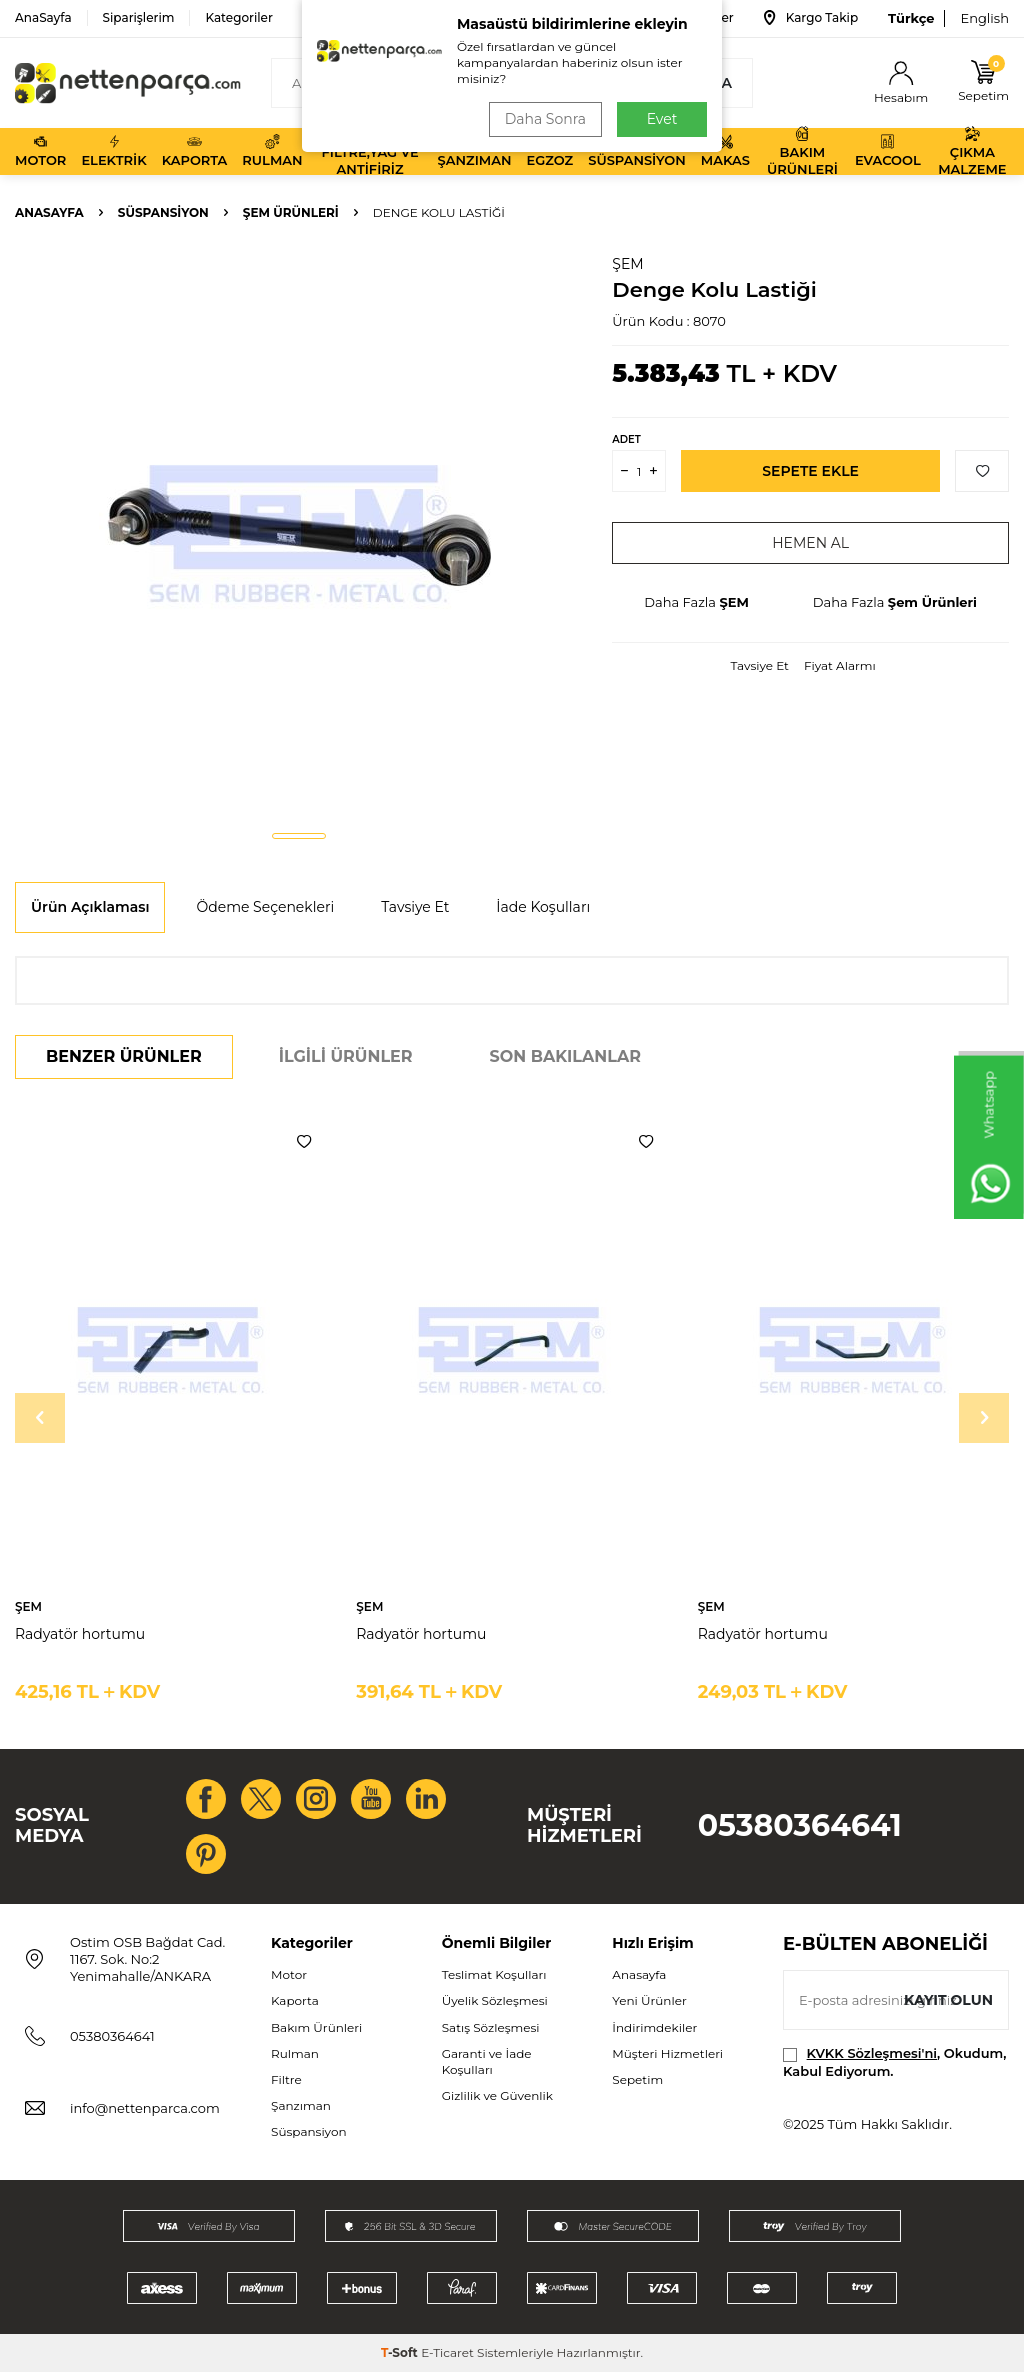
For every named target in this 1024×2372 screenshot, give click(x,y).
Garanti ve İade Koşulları (487, 2061)
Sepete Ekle (810, 471)
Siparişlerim (139, 17)
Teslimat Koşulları (494, 1974)
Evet (662, 119)
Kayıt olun (948, 2000)
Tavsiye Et (760, 665)
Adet (626, 439)
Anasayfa (49, 212)
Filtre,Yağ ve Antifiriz (369, 151)
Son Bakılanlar (565, 1056)
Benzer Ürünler (124, 1056)
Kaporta (195, 151)
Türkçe (911, 18)
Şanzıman (475, 151)
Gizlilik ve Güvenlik (497, 2095)
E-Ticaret (447, 2352)
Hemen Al (810, 543)
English (984, 18)
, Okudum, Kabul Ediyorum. (894, 2061)
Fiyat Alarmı (840, 665)
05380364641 (800, 1825)
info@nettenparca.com (145, 2108)
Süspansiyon (637, 151)
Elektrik (113, 151)
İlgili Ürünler (346, 1056)
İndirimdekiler (654, 2027)
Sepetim (637, 2079)
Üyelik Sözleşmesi (495, 2000)
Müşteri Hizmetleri (667, 2053)
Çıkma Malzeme (972, 151)
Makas (725, 151)
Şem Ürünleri (291, 212)
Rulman (272, 151)
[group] (298, 534)
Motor (40, 151)
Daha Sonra (545, 119)
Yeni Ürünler (649, 2000)
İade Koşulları (543, 907)
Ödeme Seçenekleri (265, 907)
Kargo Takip (811, 18)
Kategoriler (238, 17)
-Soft (401, 2352)
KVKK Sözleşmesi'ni (872, 2053)
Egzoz (549, 151)
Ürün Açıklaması (90, 907)
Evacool (888, 151)
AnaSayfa (43, 17)
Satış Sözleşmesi (491, 2027)
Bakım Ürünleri (802, 151)
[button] (299, 836)
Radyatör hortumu (80, 1634)
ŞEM (627, 264)
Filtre (286, 2079)
